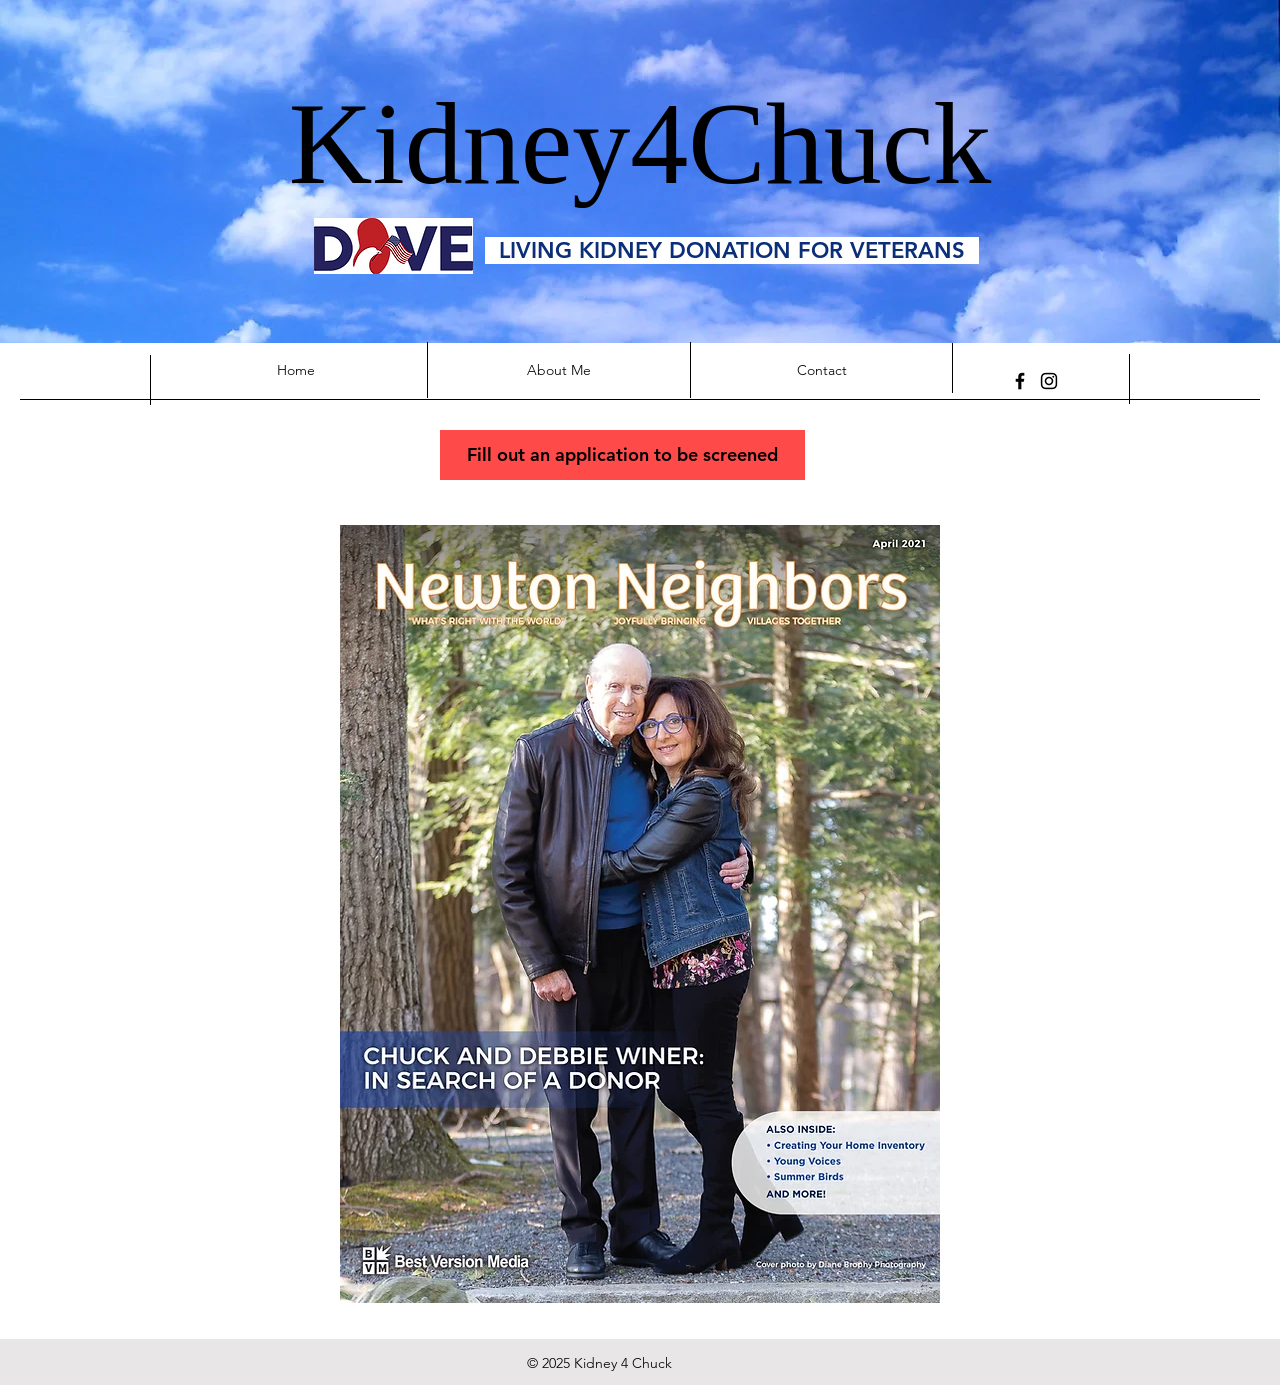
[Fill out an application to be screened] (622, 455)
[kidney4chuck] (1049, 381)
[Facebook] (1020, 381)
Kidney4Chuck (640, 144)
